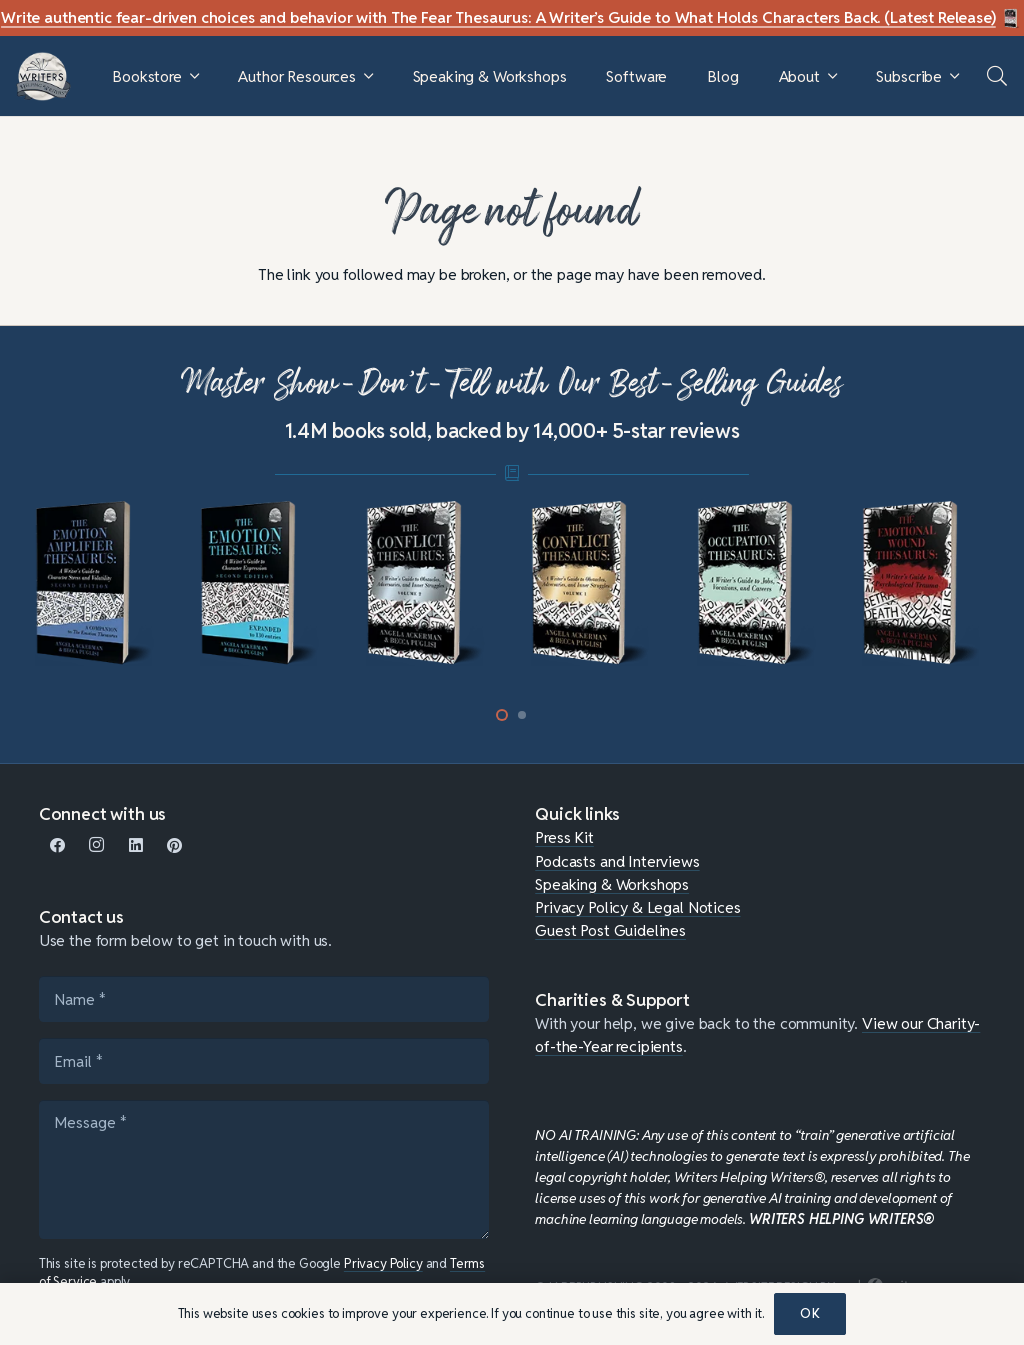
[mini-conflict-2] (429, 583)
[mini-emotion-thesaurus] (264, 583)
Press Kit (564, 837)
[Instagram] (97, 845)
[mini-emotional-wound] (926, 583)
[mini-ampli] (98, 583)
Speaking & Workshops (612, 884)
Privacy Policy (383, 1263)
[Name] (264, 999)
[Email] (264, 1061)
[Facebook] (58, 845)
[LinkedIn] (135, 845)
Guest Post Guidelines (610, 930)
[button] (194, 76)
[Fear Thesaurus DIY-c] (1011, 18)
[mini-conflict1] (595, 583)
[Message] (264, 1170)
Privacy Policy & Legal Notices (637, 907)
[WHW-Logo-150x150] (43, 76)
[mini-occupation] (760, 583)
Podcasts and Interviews (617, 861)
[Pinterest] (174, 845)
